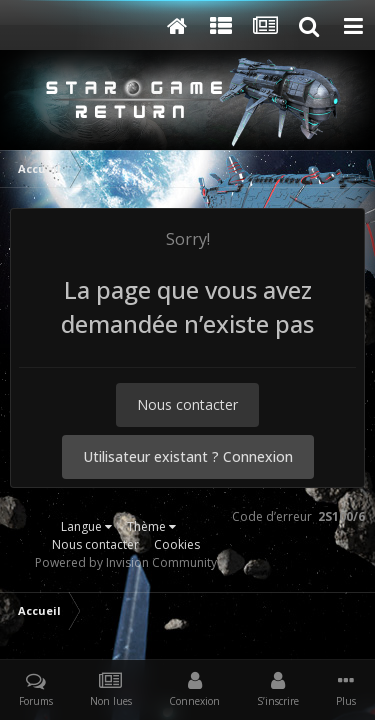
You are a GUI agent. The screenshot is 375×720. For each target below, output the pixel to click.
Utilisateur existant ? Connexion (188, 456)
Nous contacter (187, 404)
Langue (86, 526)
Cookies (177, 544)
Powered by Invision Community (126, 562)
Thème (151, 526)
